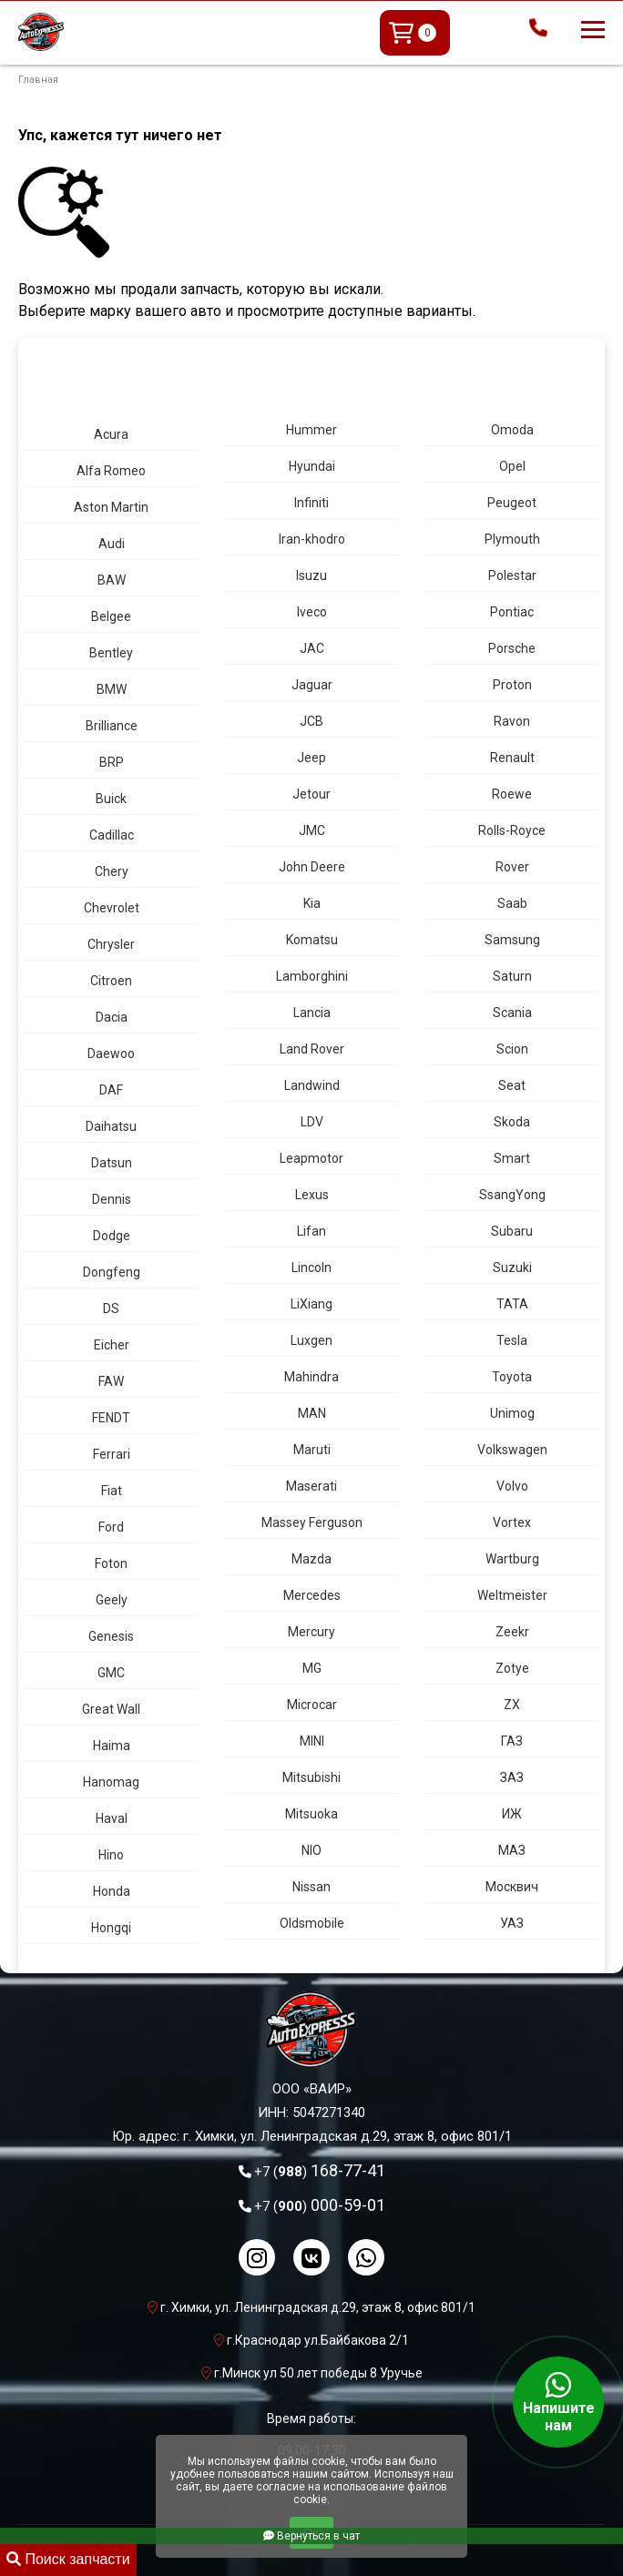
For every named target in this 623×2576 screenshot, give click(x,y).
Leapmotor (311, 1158)
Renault (512, 757)
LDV (312, 1122)
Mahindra (311, 1376)
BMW (112, 689)
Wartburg (512, 1559)
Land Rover (312, 1049)
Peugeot (511, 502)
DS (111, 1308)
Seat (512, 1085)
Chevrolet (111, 908)
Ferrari (111, 1454)
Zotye (512, 1668)
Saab (512, 903)
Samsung (512, 939)
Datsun (111, 1163)
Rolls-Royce (512, 830)
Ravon (512, 721)
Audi (111, 543)
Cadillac (111, 835)
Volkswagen (512, 1449)
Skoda (512, 1122)
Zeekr (512, 1631)
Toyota (512, 1376)
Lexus (312, 1194)
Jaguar (311, 684)
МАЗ (512, 1850)
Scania (512, 1012)
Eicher (111, 1345)
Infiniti (311, 502)
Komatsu (312, 939)
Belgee (111, 616)
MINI (312, 1741)
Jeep (311, 757)
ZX (512, 1704)
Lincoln (311, 1267)
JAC (312, 648)
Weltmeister (512, 1595)
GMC (111, 1672)
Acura (111, 434)
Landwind (312, 1085)
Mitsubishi (311, 1777)
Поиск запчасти (68, 2559)
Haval (112, 1818)
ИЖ (512, 1814)
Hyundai (312, 466)
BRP (111, 762)
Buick (111, 798)
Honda (111, 1891)
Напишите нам (558, 2402)
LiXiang (311, 1304)
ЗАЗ (512, 1777)
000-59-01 (319, 2205)
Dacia (112, 1017)
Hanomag (111, 1782)
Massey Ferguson (312, 1522)
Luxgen (311, 1340)
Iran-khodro (312, 539)
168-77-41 (319, 2170)
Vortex (512, 1522)
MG (312, 1668)
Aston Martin (111, 507)
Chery (111, 871)
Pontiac (512, 612)
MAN (312, 1413)
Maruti (312, 1449)
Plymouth (512, 539)
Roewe (512, 794)
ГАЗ (512, 1741)
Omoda (512, 430)
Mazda (311, 1559)
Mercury (311, 1631)
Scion (512, 1049)
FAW (111, 1381)
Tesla (511, 1340)
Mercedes (312, 1595)
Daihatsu (111, 1126)
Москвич (511, 1886)
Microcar (312, 1704)
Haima (111, 1745)
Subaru (512, 1231)
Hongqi (111, 1927)
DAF (111, 1090)
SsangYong (512, 1194)
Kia (312, 903)
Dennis (111, 1199)
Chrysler (111, 944)
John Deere (312, 867)
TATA (512, 1304)
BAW (111, 580)
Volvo (512, 1486)
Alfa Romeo (111, 470)
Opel (512, 466)
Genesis (111, 1636)
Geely (112, 1600)
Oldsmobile (312, 1923)
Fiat (111, 1490)
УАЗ (512, 1923)
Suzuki (512, 1267)
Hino (111, 1855)
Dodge (111, 1235)
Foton (111, 1563)
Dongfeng (111, 1272)
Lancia (312, 1012)
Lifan (311, 1231)
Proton (512, 684)
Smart (512, 1158)
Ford (111, 1527)
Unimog (512, 1413)
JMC (312, 830)
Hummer (311, 430)
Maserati (311, 1486)
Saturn (512, 976)
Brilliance (112, 725)
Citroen (111, 980)
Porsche (512, 648)
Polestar (512, 575)
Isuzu (311, 575)
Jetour (311, 794)
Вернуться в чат (311, 2536)
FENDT (111, 1417)
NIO (311, 1850)
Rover (512, 867)
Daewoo (111, 1053)
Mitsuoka (311, 1814)
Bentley (111, 653)
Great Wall (111, 1709)
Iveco (312, 612)
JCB (311, 721)
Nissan (311, 1886)
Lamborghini (312, 976)
